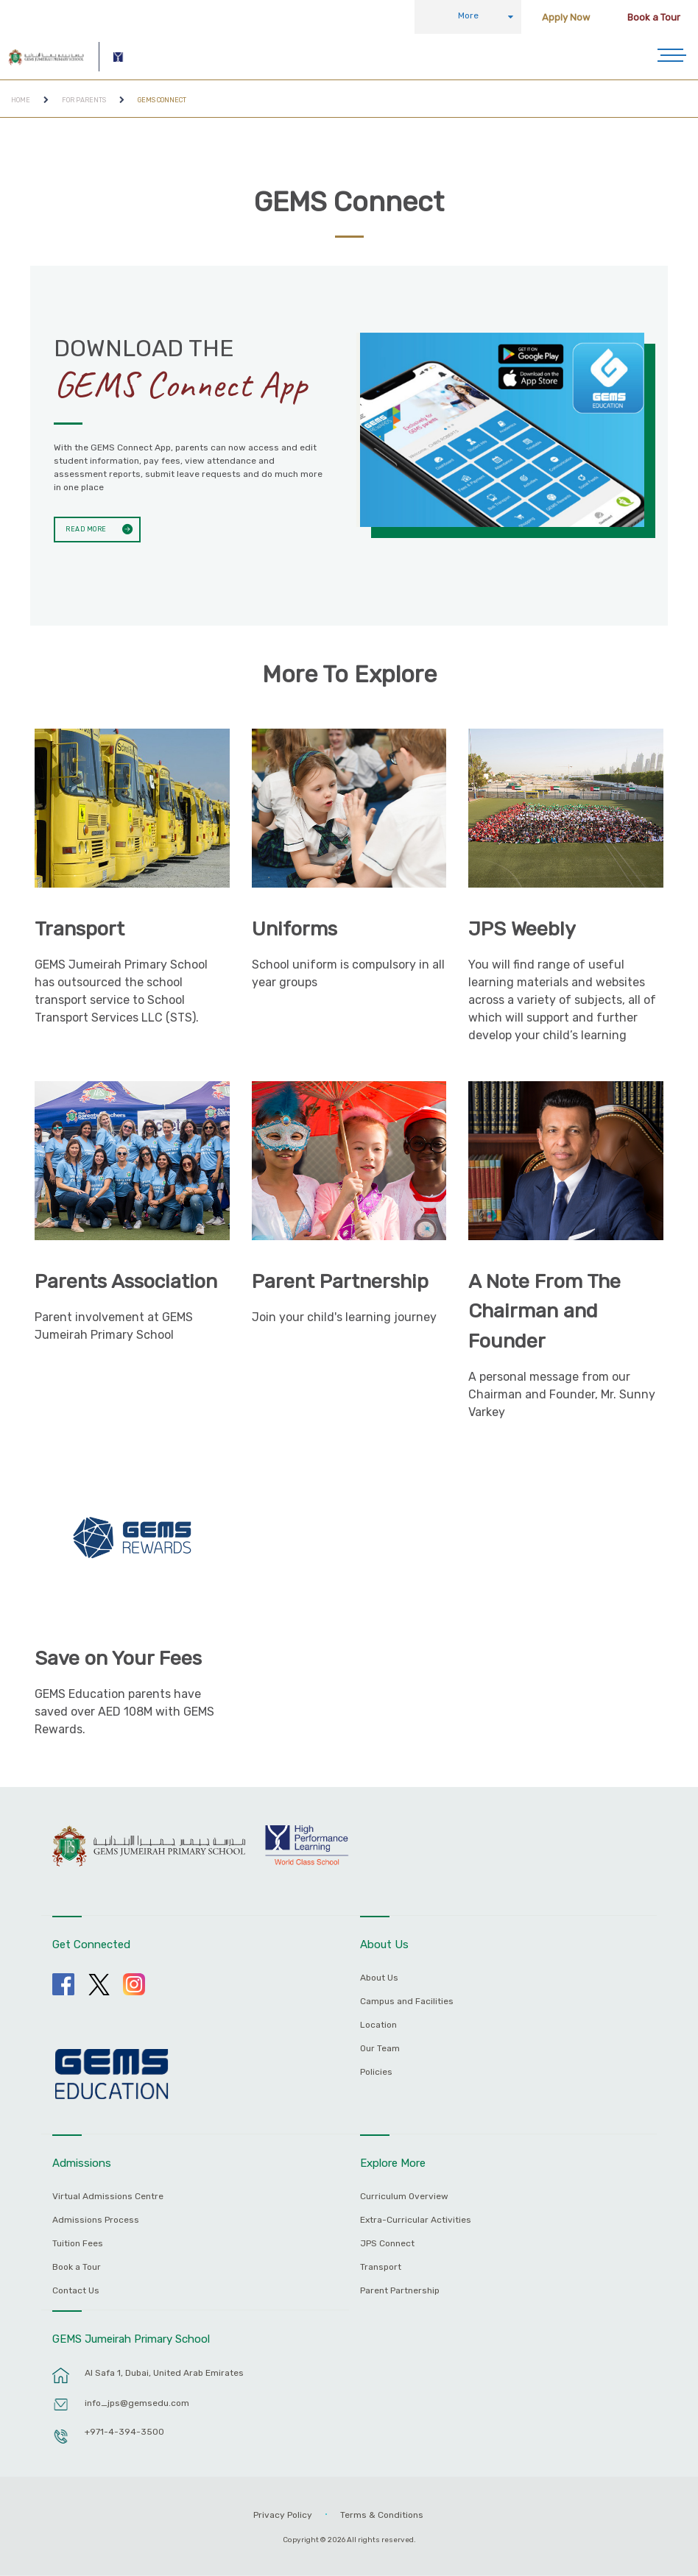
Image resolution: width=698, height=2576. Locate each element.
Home (20, 100)
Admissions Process (95, 2220)
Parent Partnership (340, 1281)
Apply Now (566, 17)
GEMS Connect (162, 100)
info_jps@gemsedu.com (137, 2403)
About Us (379, 1978)
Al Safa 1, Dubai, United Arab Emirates (164, 2373)
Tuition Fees (77, 2243)
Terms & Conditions (381, 2515)
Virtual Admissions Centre (107, 2196)
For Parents (84, 100)
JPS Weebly (522, 929)
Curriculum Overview (404, 2196)
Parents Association (126, 1281)
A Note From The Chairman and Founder (544, 1311)
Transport (79, 929)
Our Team (380, 2048)
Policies (376, 2072)
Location (378, 2025)
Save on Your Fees (118, 1658)
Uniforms (294, 929)
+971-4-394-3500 (124, 2432)
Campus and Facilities (407, 2001)
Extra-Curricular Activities (415, 2220)
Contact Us (75, 2291)
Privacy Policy (282, 2515)
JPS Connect (387, 2243)
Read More (83, 528)
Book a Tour (653, 17)
